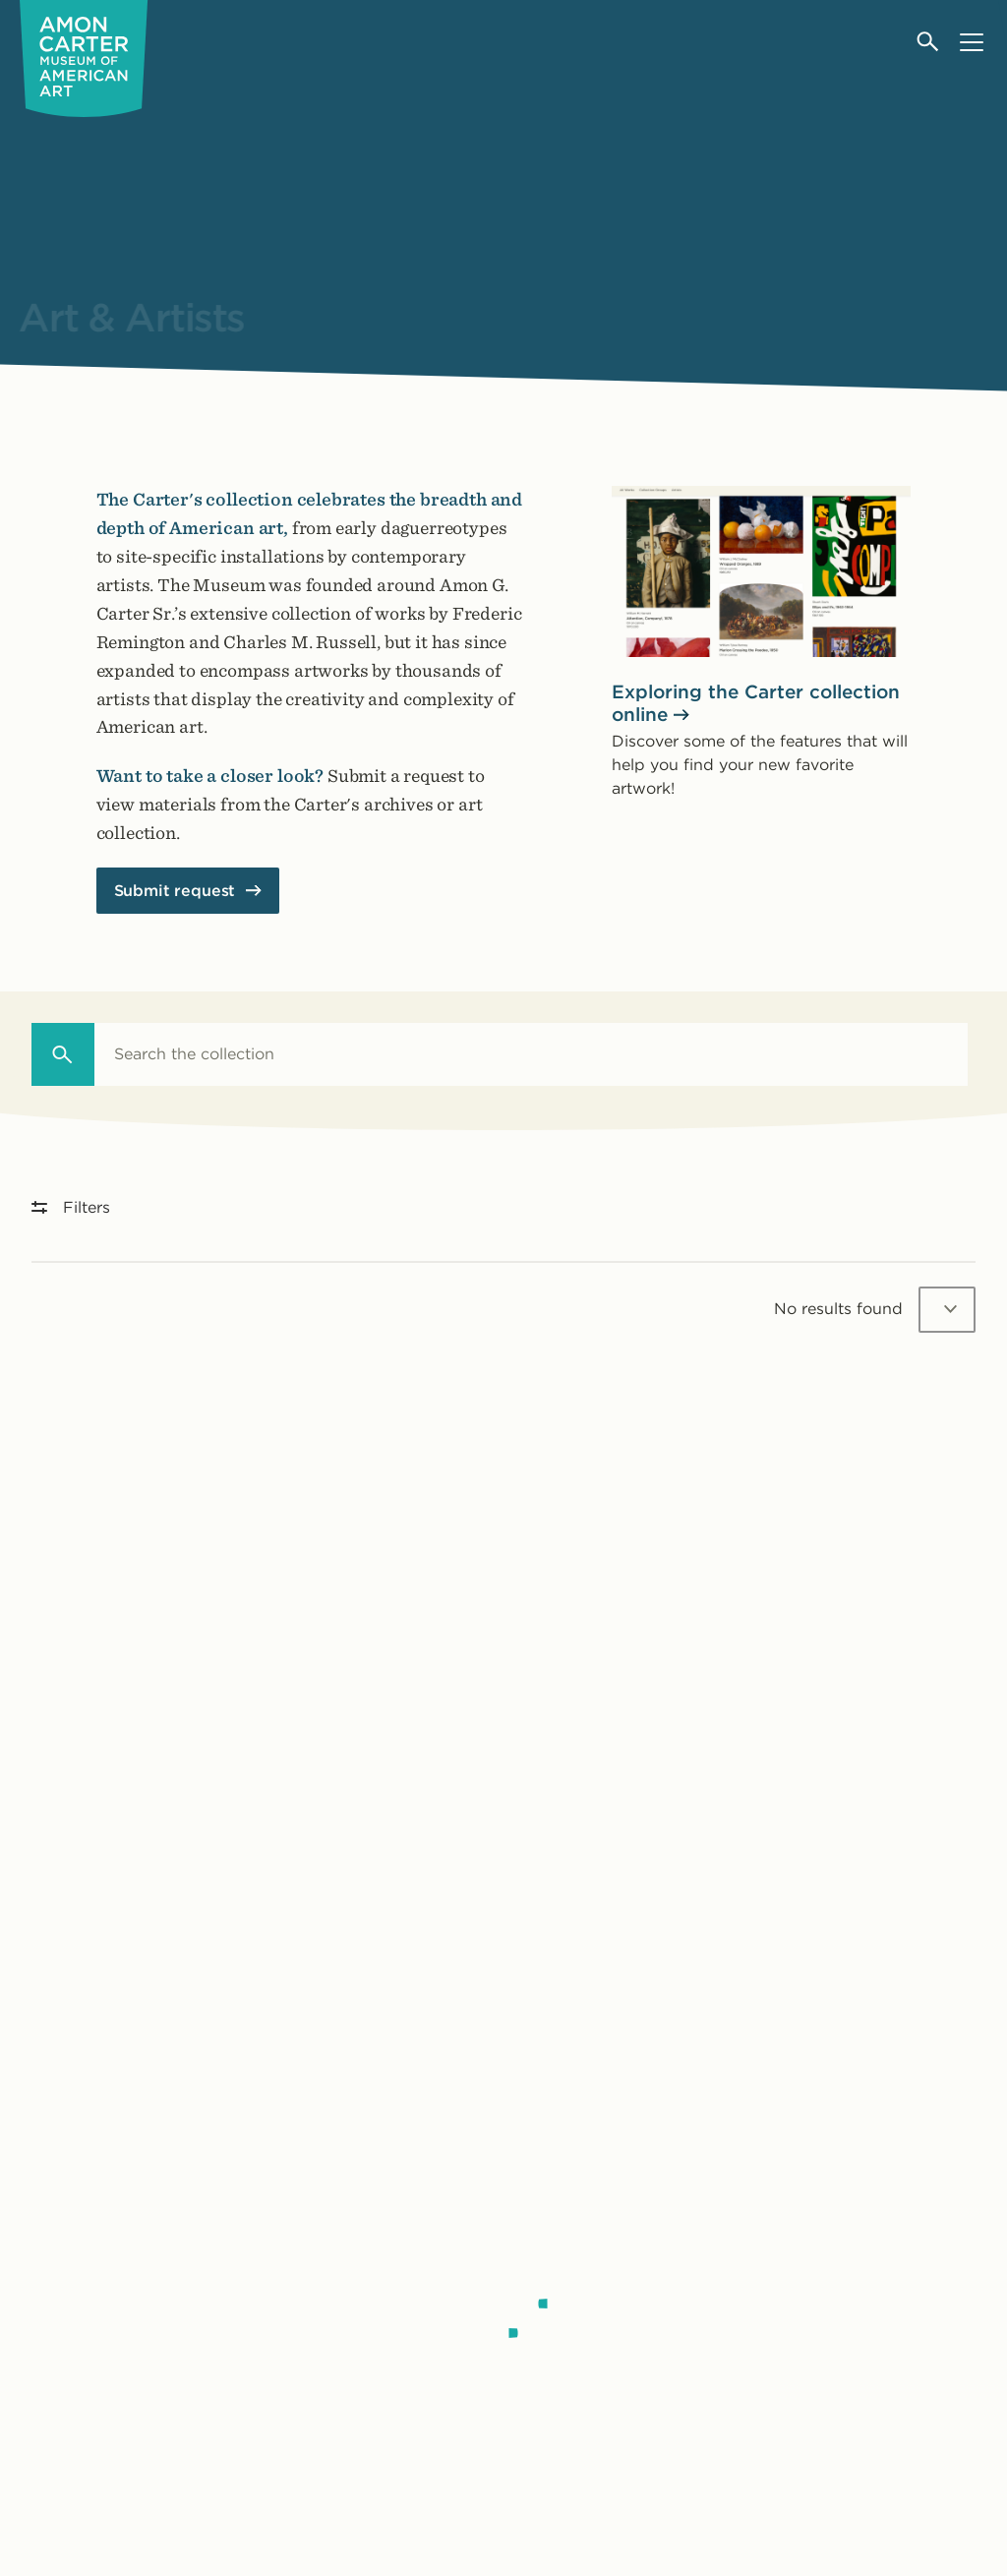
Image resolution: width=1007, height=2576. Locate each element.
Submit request (175, 890)
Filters (70, 1207)
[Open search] (929, 42)
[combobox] (531, 1054)
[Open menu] (971, 42)
